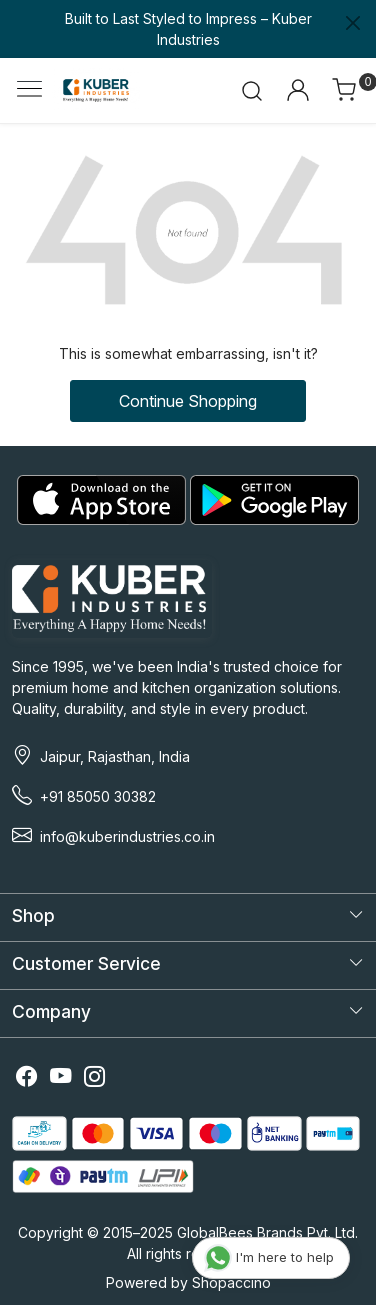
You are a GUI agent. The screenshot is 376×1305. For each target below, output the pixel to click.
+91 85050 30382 (98, 796)
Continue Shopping (188, 401)
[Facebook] (27, 1078)
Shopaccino (231, 1282)
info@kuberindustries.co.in (127, 836)
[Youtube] (61, 1078)
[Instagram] (95, 1078)
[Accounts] (297, 90)
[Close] (353, 23)
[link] (252, 90)
